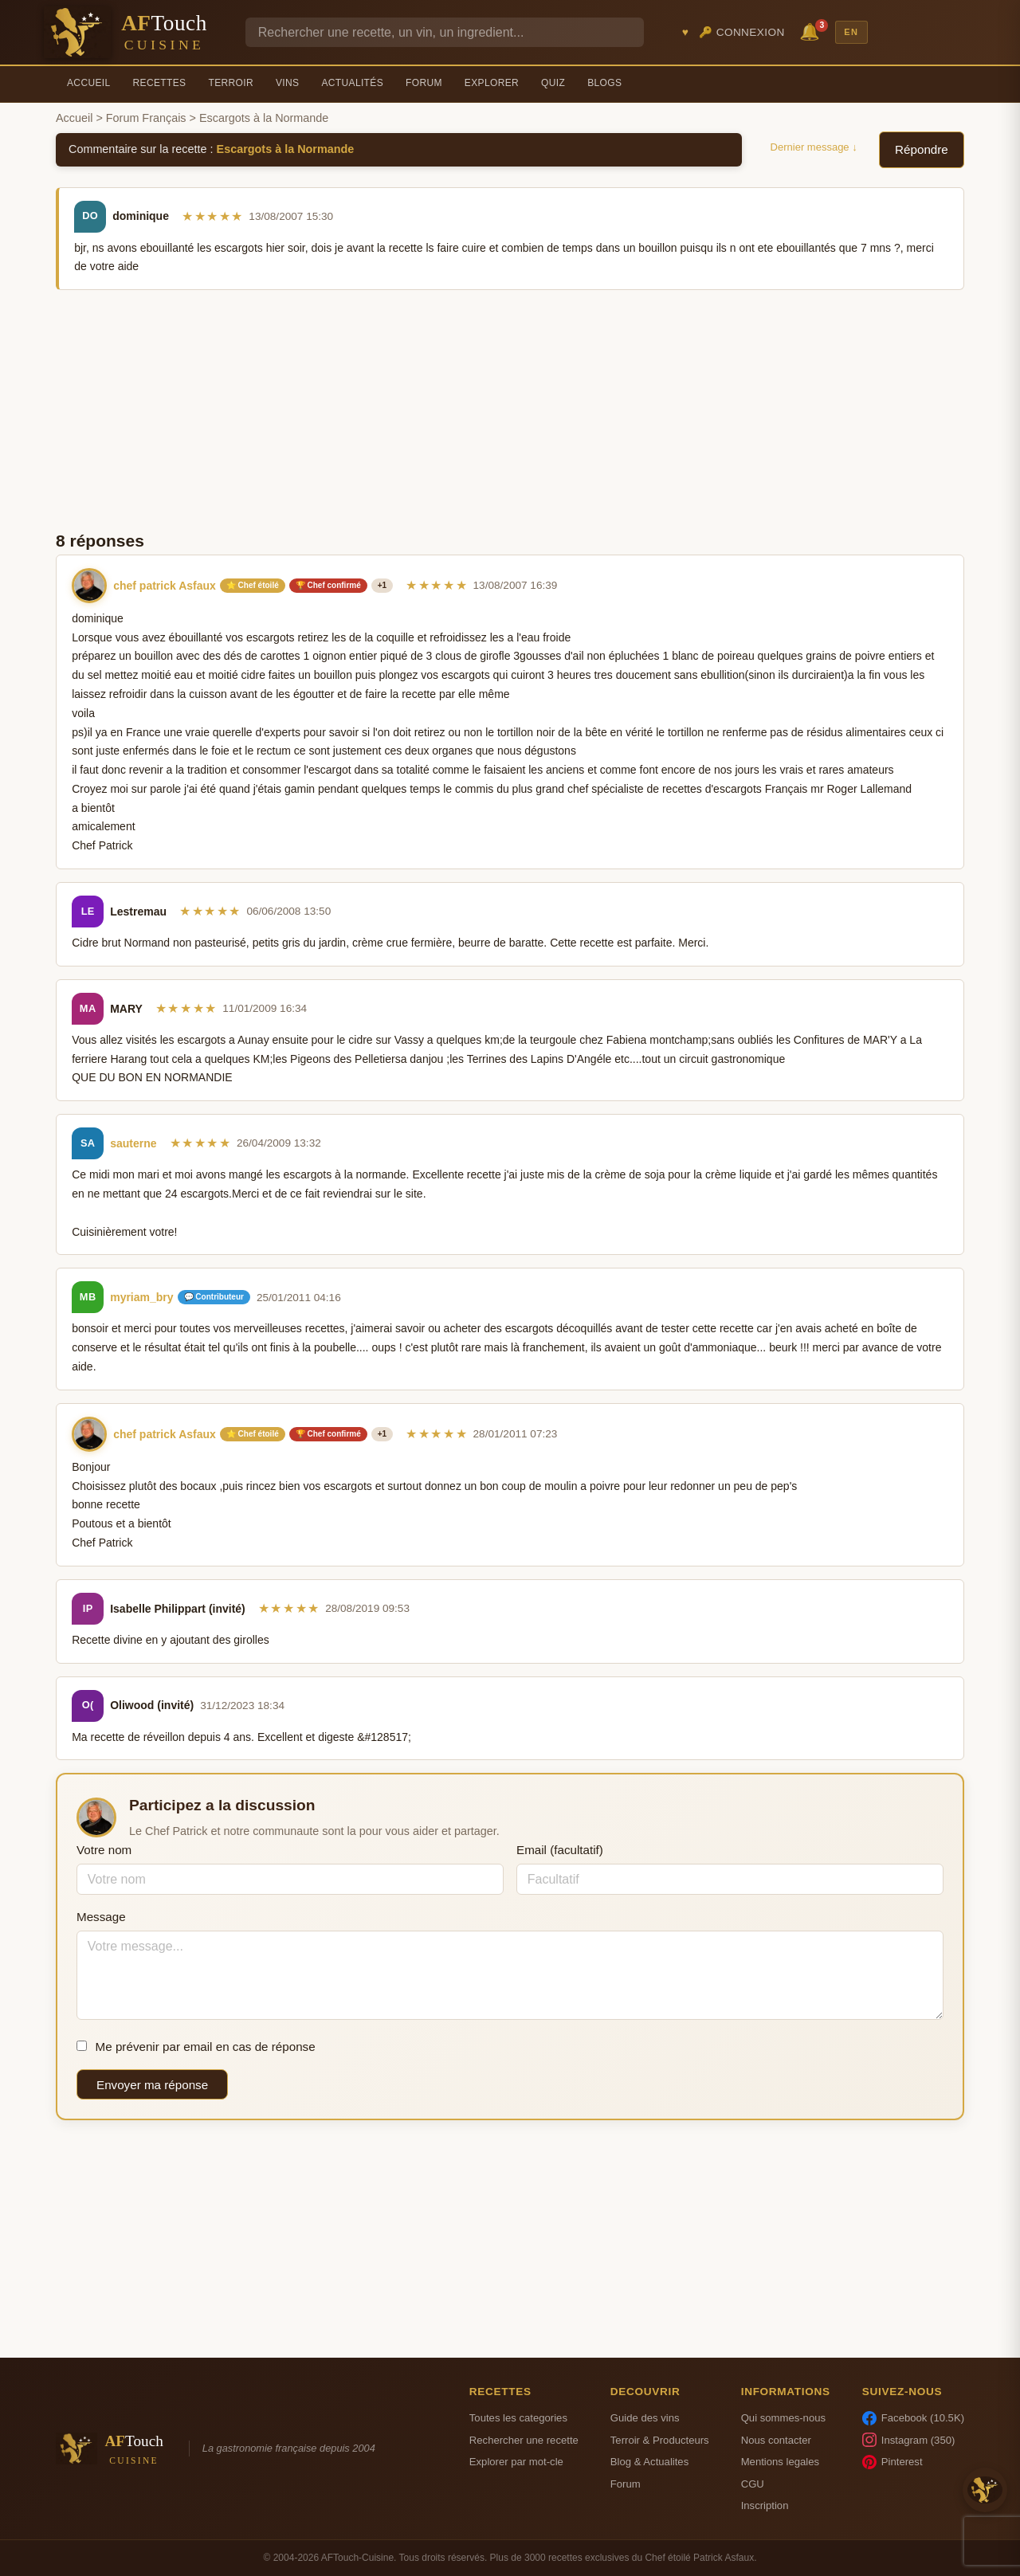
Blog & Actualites (649, 2462)
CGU (752, 2484)
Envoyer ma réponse (152, 2085)
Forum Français (146, 118)
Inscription (765, 2505)
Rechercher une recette (524, 2440)
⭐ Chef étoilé (252, 585)
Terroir (230, 82)
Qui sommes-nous (783, 2418)
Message (101, 1916)
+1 (382, 585)
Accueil (89, 82)
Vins (287, 82)
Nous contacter (776, 2440)
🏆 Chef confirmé (328, 585)
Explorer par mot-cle (516, 2462)
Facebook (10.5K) (913, 2418)
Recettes (159, 82)
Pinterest (892, 2462)
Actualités (352, 82)
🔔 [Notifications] (812, 31)
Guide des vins (645, 2418)
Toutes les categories (518, 2418)
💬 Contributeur (214, 1296)
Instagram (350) (908, 2440)
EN (851, 32)
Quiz (553, 82)
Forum (424, 82)
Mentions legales (780, 2462)
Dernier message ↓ (814, 147)
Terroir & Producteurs (659, 2440)
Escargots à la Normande (286, 149)
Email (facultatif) (559, 1850)
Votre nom (103, 1850)
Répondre (921, 149)
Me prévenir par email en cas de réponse (196, 2046)
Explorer (492, 82)
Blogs (604, 82)
